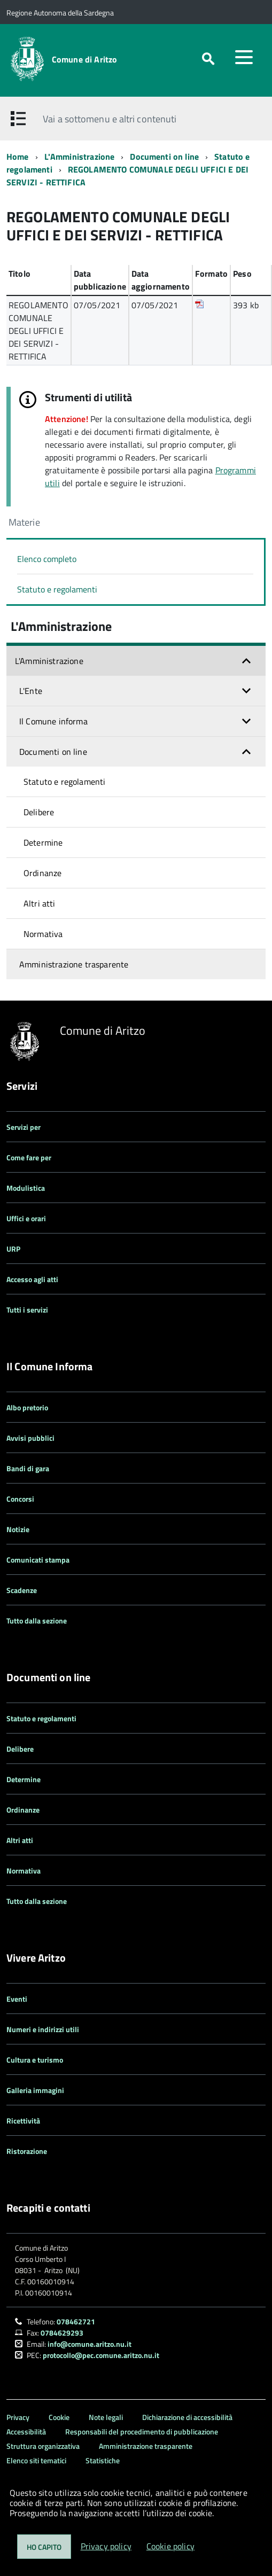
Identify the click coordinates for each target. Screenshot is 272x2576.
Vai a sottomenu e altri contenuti (109, 119)
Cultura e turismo (34, 2059)
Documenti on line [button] (53, 751)
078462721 (76, 2321)
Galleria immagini (35, 2090)
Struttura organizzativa (43, 2446)
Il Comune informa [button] (53, 721)
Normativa (43, 933)
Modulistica (25, 1187)
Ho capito (44, 2546)
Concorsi (20, 1498)
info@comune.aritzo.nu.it (89, 2343)
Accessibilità (26, 2431)
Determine (43, 842)
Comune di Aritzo (85, 59)
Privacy (17, 2417)
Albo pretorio (27, 1407)
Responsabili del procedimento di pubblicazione (141, 2431)
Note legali (106, 2417)
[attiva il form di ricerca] (207, 59)
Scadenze (21, 1590)
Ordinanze (42, 873)
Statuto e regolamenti (57, 589)
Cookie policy (170, 2546)
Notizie (17, 1529)
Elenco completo (46, 558)
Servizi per (23, 1127)
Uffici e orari (26, 1218)
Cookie (59, 2417)
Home (17, 156)
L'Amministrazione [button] (49, 660)
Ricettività (23, 2120)
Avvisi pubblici (30, 1437)
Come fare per (28, 1157)
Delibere (39, 812)
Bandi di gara (27, 1468)
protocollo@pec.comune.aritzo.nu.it (101, 2355)
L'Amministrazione (79, 156)
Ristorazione (26, 2151)
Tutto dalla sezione (36, 1620)
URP (13, 1248)
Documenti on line (164, 156)
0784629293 (62, 2332)
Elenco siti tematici (36, 2460)
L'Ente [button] (30, 690)
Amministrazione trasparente (73, 964)
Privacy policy (106, 2546)
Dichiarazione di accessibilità (187, 2417)
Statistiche (103, 2460)
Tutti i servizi (27, 1309)
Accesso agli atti (32, 1279)
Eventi (16, 1998)
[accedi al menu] (243, 57)
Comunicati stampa (37, 1559)
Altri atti (40, 903)
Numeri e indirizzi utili (42, 2029)
